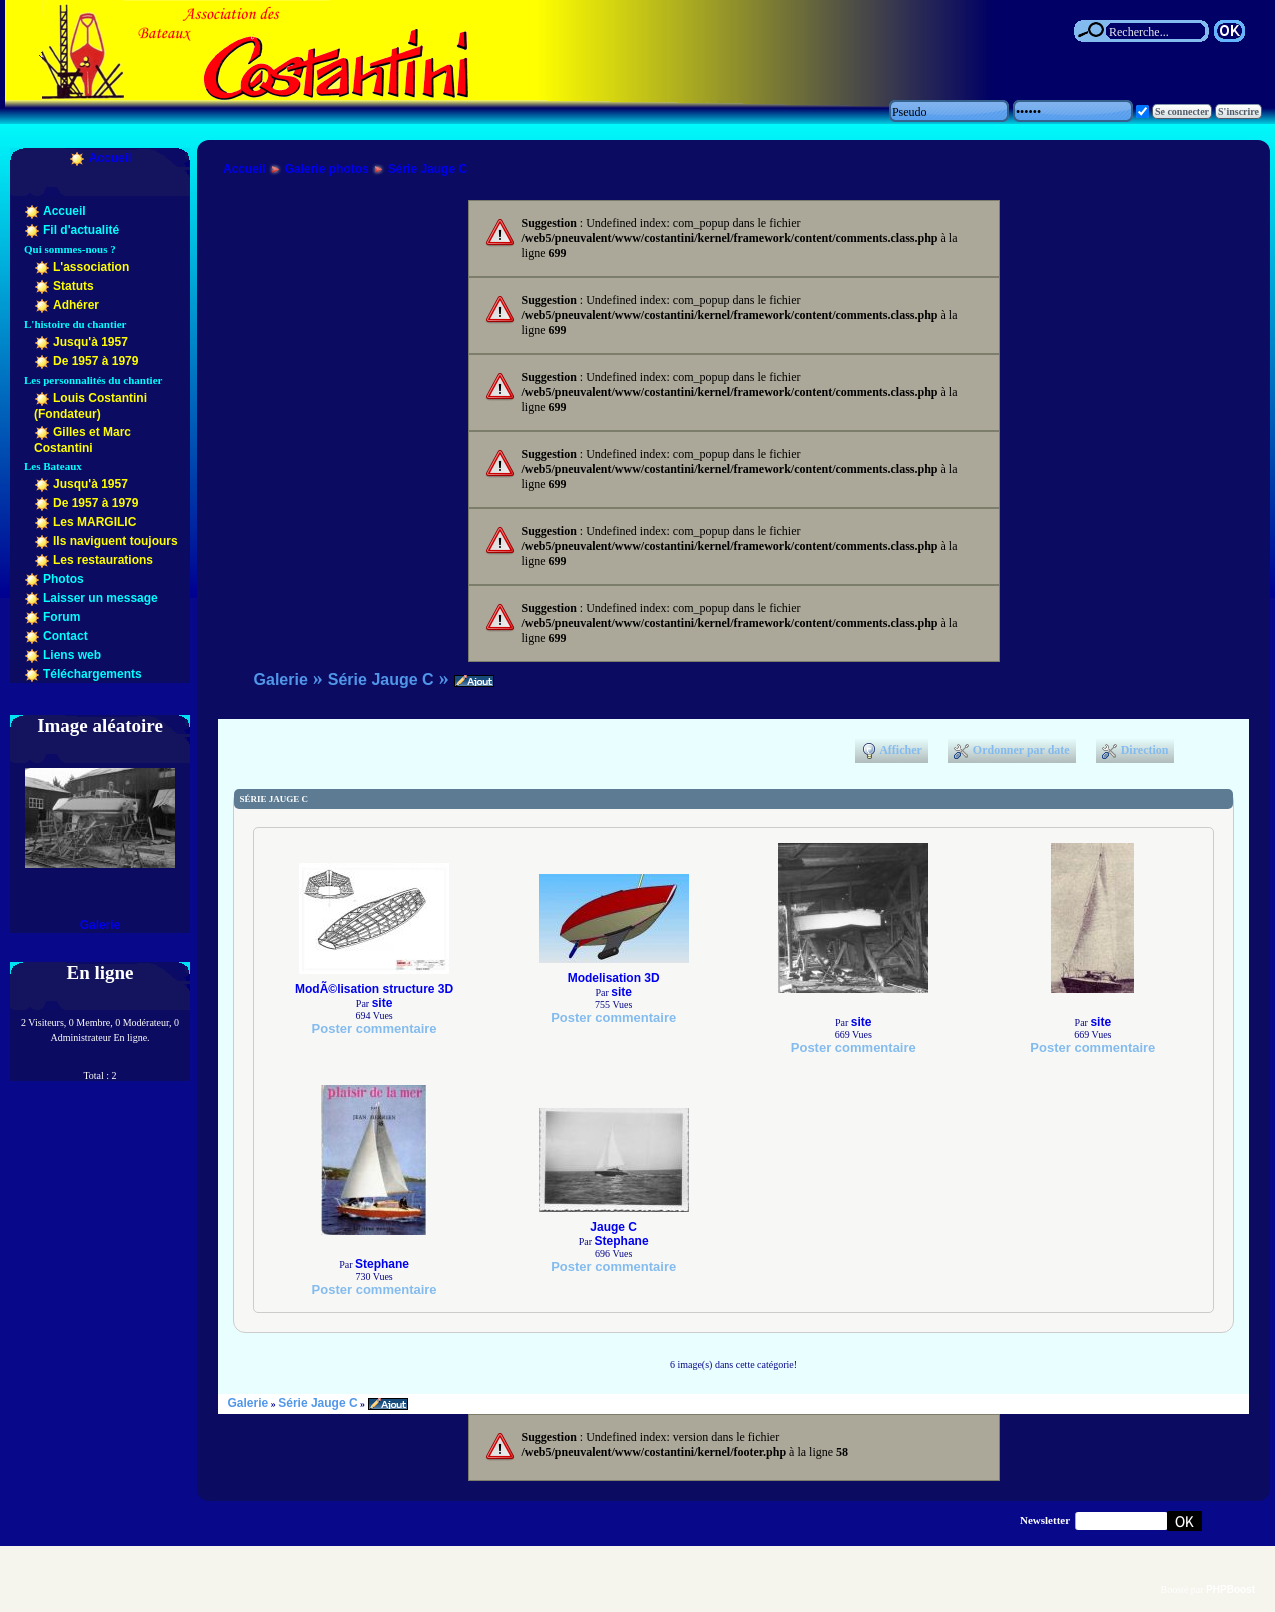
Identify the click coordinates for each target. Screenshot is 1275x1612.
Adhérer (76, 305)
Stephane (382, 1264)
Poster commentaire (374, 1028)
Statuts (73, 286)
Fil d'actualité (81, 230)
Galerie (100, 925)
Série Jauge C (427, 169)
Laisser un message (100, 598)
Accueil (110, 158)
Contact (65, 636)
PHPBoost (1230, 1589)
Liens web (72, 655)
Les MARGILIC (94, 522)
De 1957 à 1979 (95, 361)
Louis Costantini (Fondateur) (90, 406)
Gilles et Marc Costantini (82, 440)
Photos (63, 579)
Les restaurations (103, 560)
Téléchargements (92, 674)
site (382, 1003)
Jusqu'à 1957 (90, 342)
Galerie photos (327, 169)
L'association (91, 267)
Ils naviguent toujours (115, 541)
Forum (61, 617)
